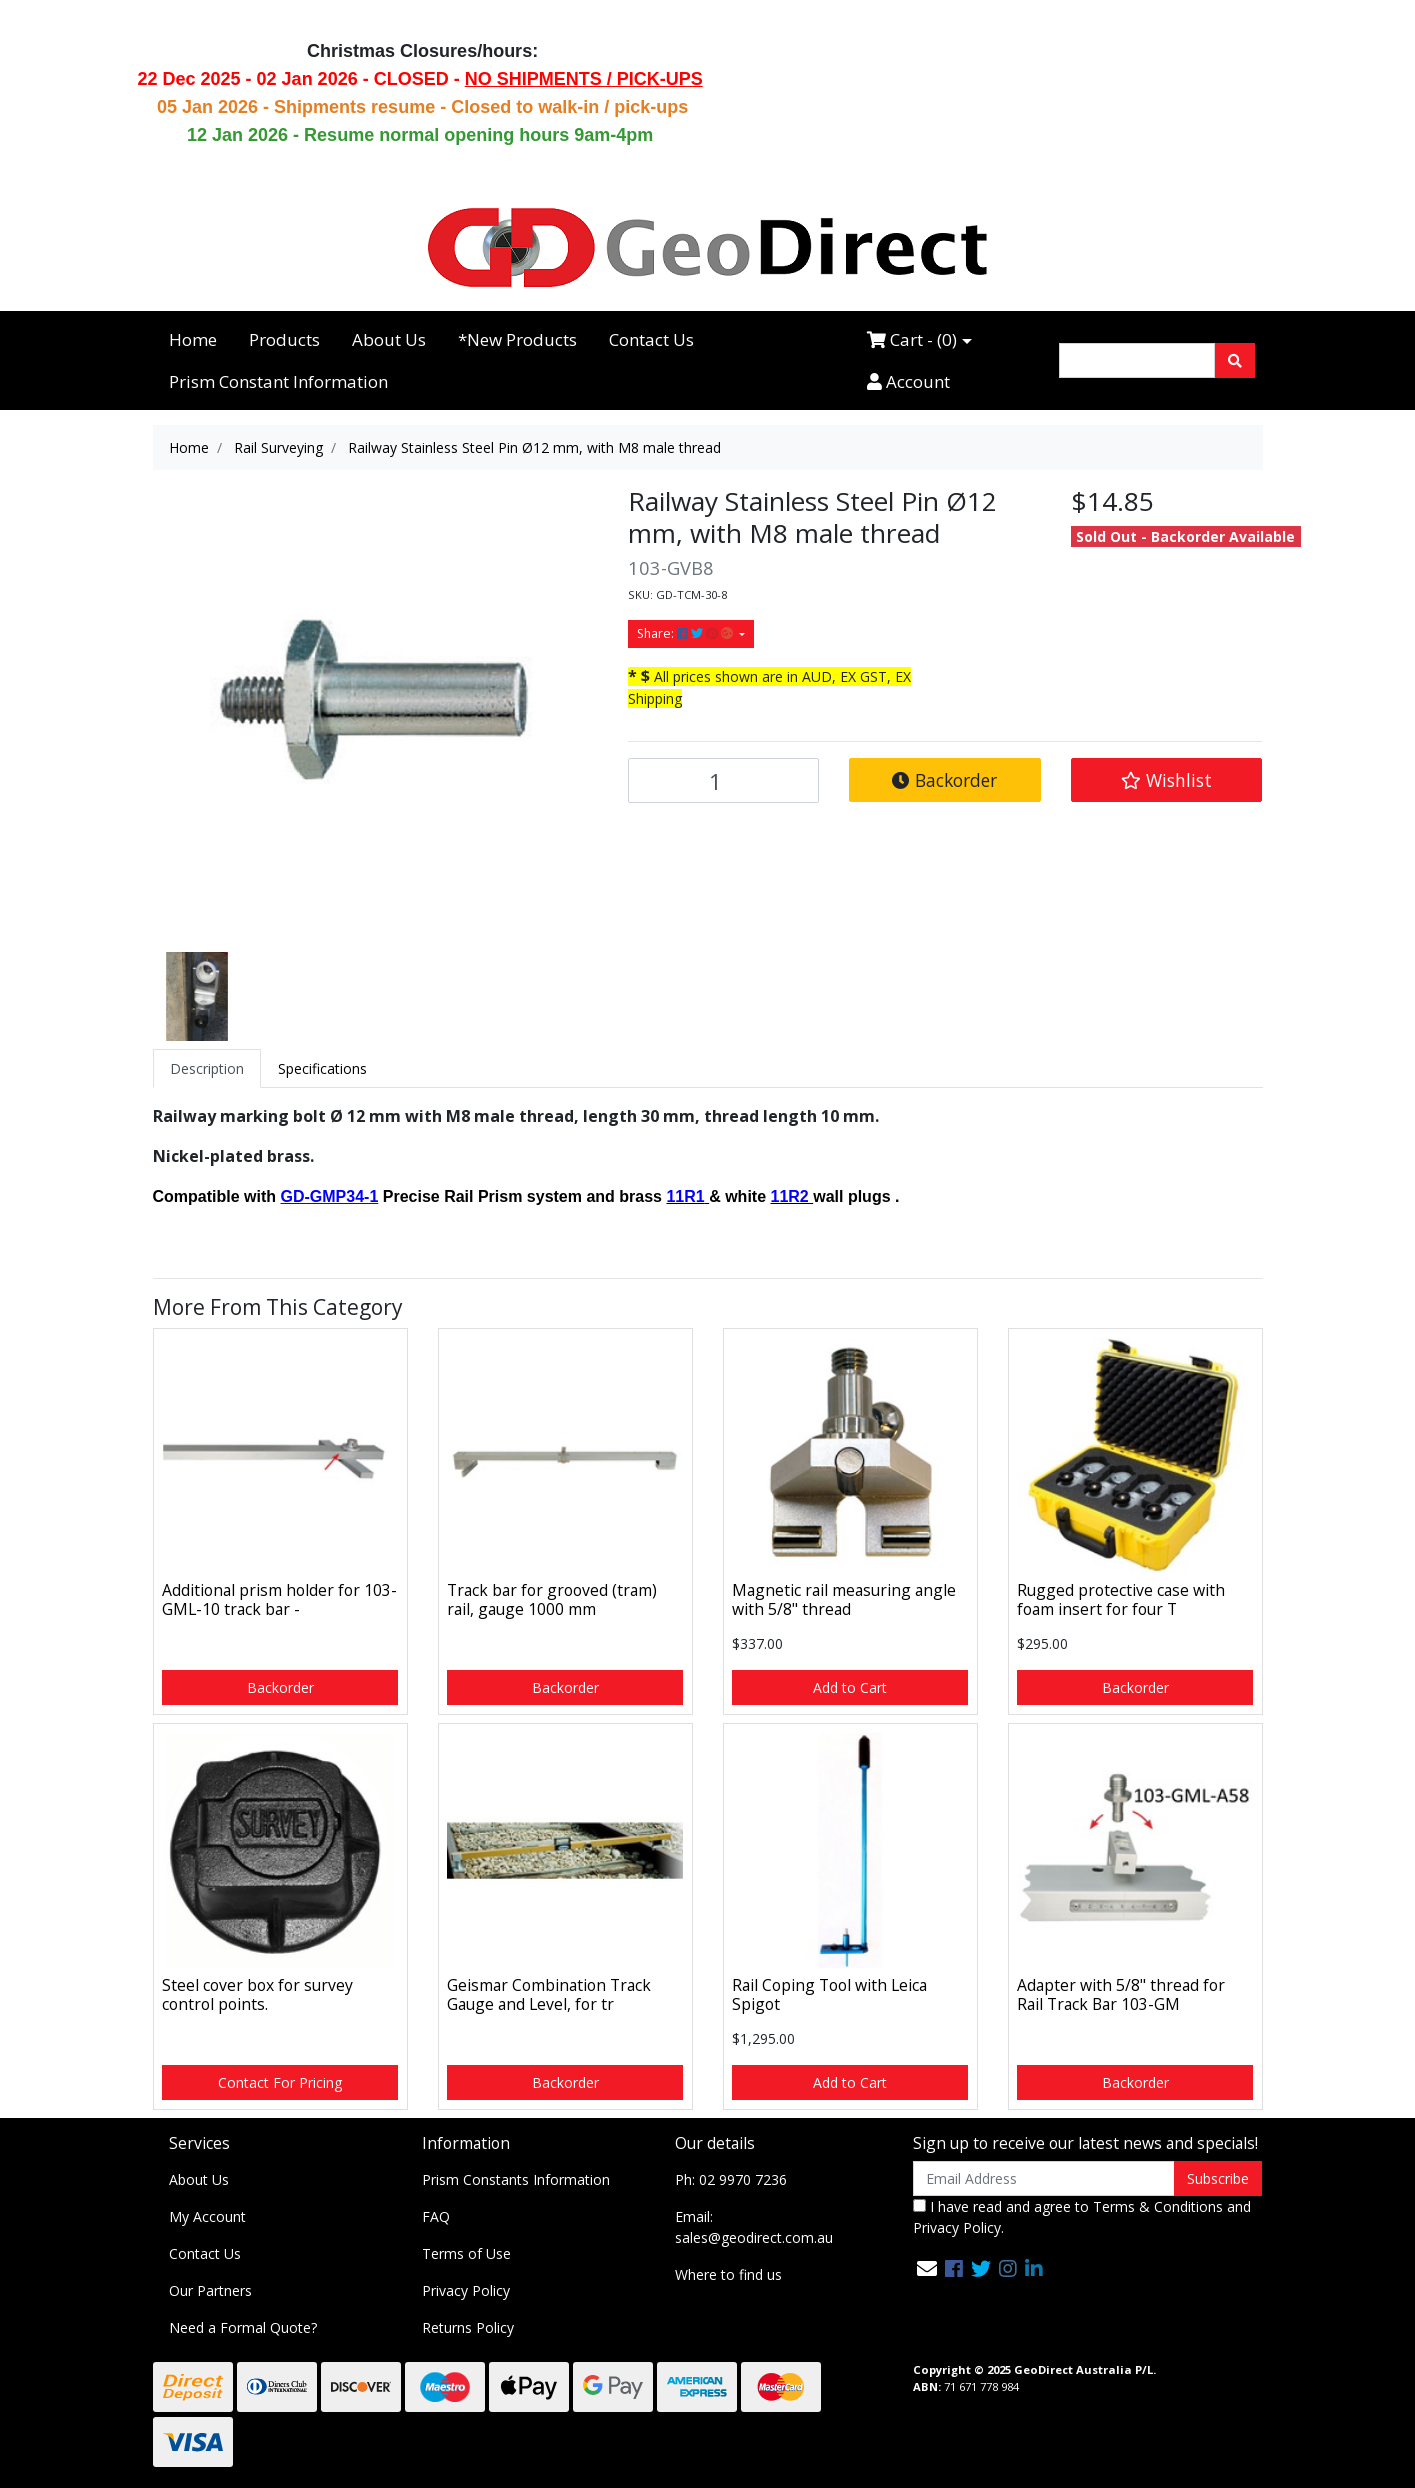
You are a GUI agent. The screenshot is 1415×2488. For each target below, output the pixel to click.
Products (284, 339)
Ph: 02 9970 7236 (731, 2179)
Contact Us (651, 339)
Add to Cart (850, 1687)
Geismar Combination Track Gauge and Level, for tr (549, 1994)
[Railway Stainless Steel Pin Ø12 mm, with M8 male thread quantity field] (724, 780)
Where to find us (728, 2274)
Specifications (322, 1068)
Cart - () (912, 339)
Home (193, 339)
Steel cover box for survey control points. (257, 1994)
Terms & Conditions (1158, 2206)
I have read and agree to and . (1082, 2217)
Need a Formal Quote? (243, 2327)
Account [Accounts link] (908, 381)
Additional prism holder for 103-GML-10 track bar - (279, 1599)
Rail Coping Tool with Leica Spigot (829, 1994)
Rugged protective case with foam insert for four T (1121, 1599)
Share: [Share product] (686, 633)
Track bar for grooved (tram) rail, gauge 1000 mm (552, 1599)
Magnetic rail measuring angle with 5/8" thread (844, 1599)
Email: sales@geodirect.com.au (754, 2227)
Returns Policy (468, 2327)
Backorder (944, 780)
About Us (389, 339)
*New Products (517, 339)
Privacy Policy (466, 2290)
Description (207, 1068)
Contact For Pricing (280, 2082)
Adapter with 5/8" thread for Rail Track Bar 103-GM (1121, 1994)
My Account (207, 2216)
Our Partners (210, 2290)
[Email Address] (1044, 2178)
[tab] (207, 1068)
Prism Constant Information (278, 381)
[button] (1167, 780)
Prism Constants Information (516, 2179)
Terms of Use (466, 2253)
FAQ (436, 2216)
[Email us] (927, 2268)
